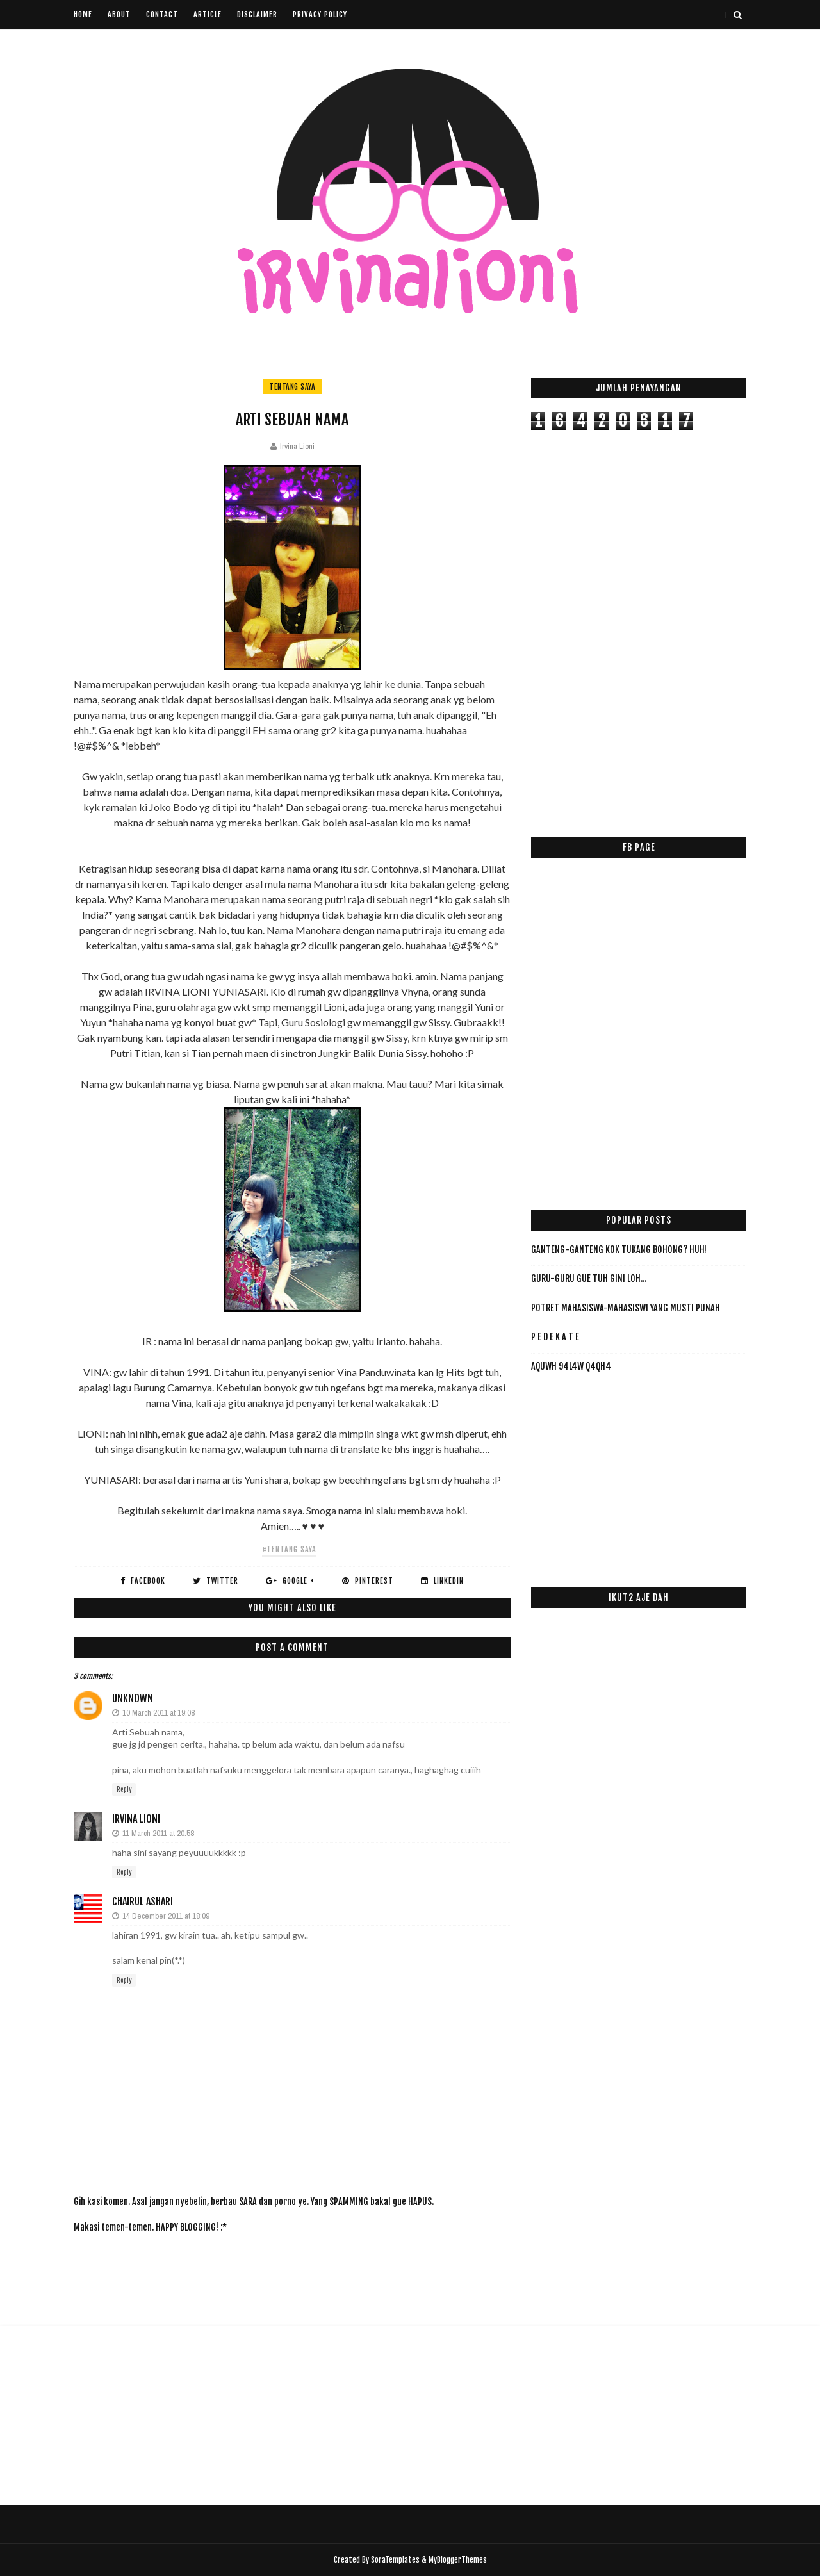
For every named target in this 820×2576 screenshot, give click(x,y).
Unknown (132, 1698)
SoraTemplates (395, 2559)
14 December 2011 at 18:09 (165, 1915)
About (119, 14)
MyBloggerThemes (458, 2559)
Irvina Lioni (136, 1818)
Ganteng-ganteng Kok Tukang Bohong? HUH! (619, 1249)
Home (83, 14)
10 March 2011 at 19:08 (158, 1712)
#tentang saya (289, 1549)
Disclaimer (257, 14)
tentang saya (292, 386)
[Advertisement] (307, 2271)
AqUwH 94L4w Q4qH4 (571, 1366)
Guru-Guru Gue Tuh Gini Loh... (588, 1278)
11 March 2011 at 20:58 (158, 1833)
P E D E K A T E (555, 1336)
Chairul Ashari (142, 1901)
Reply (124, 1789)
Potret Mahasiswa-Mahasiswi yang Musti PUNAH (625, 1307)
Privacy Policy (320, 14)
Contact (162, 14)
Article (207, 14)
